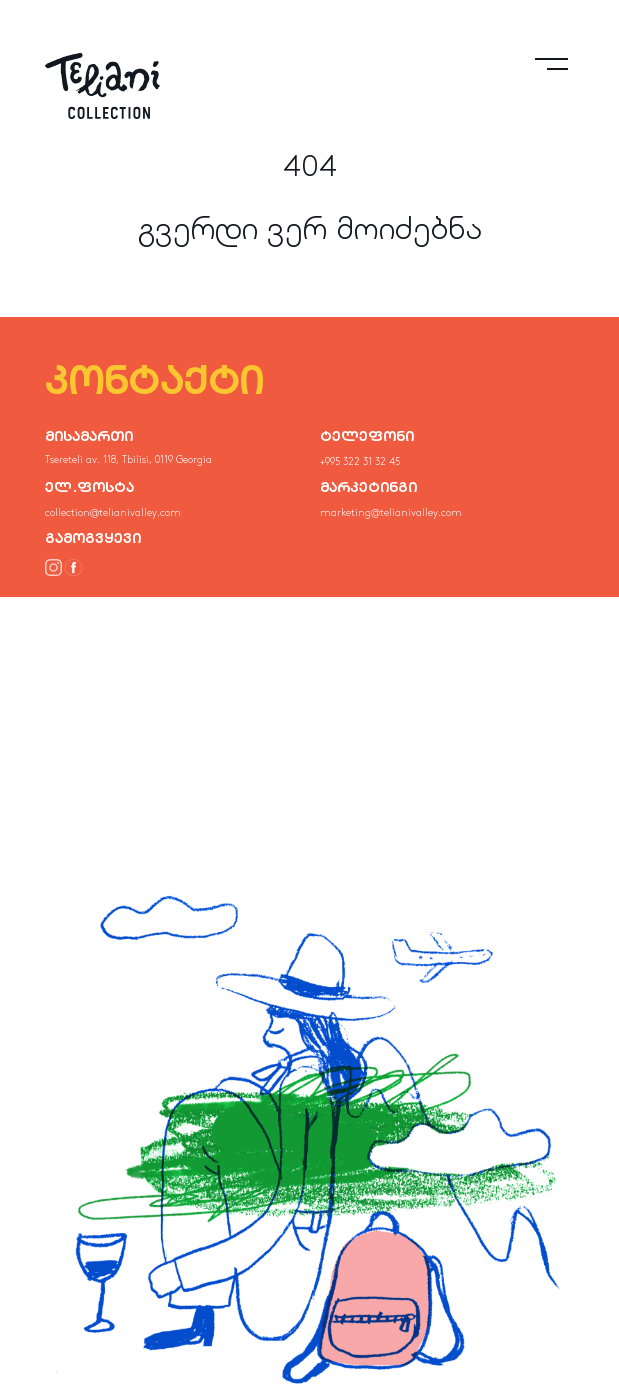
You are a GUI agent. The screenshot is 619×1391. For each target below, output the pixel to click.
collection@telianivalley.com (113, 513)
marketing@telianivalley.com (391, 513)
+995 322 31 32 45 (360, 462)
